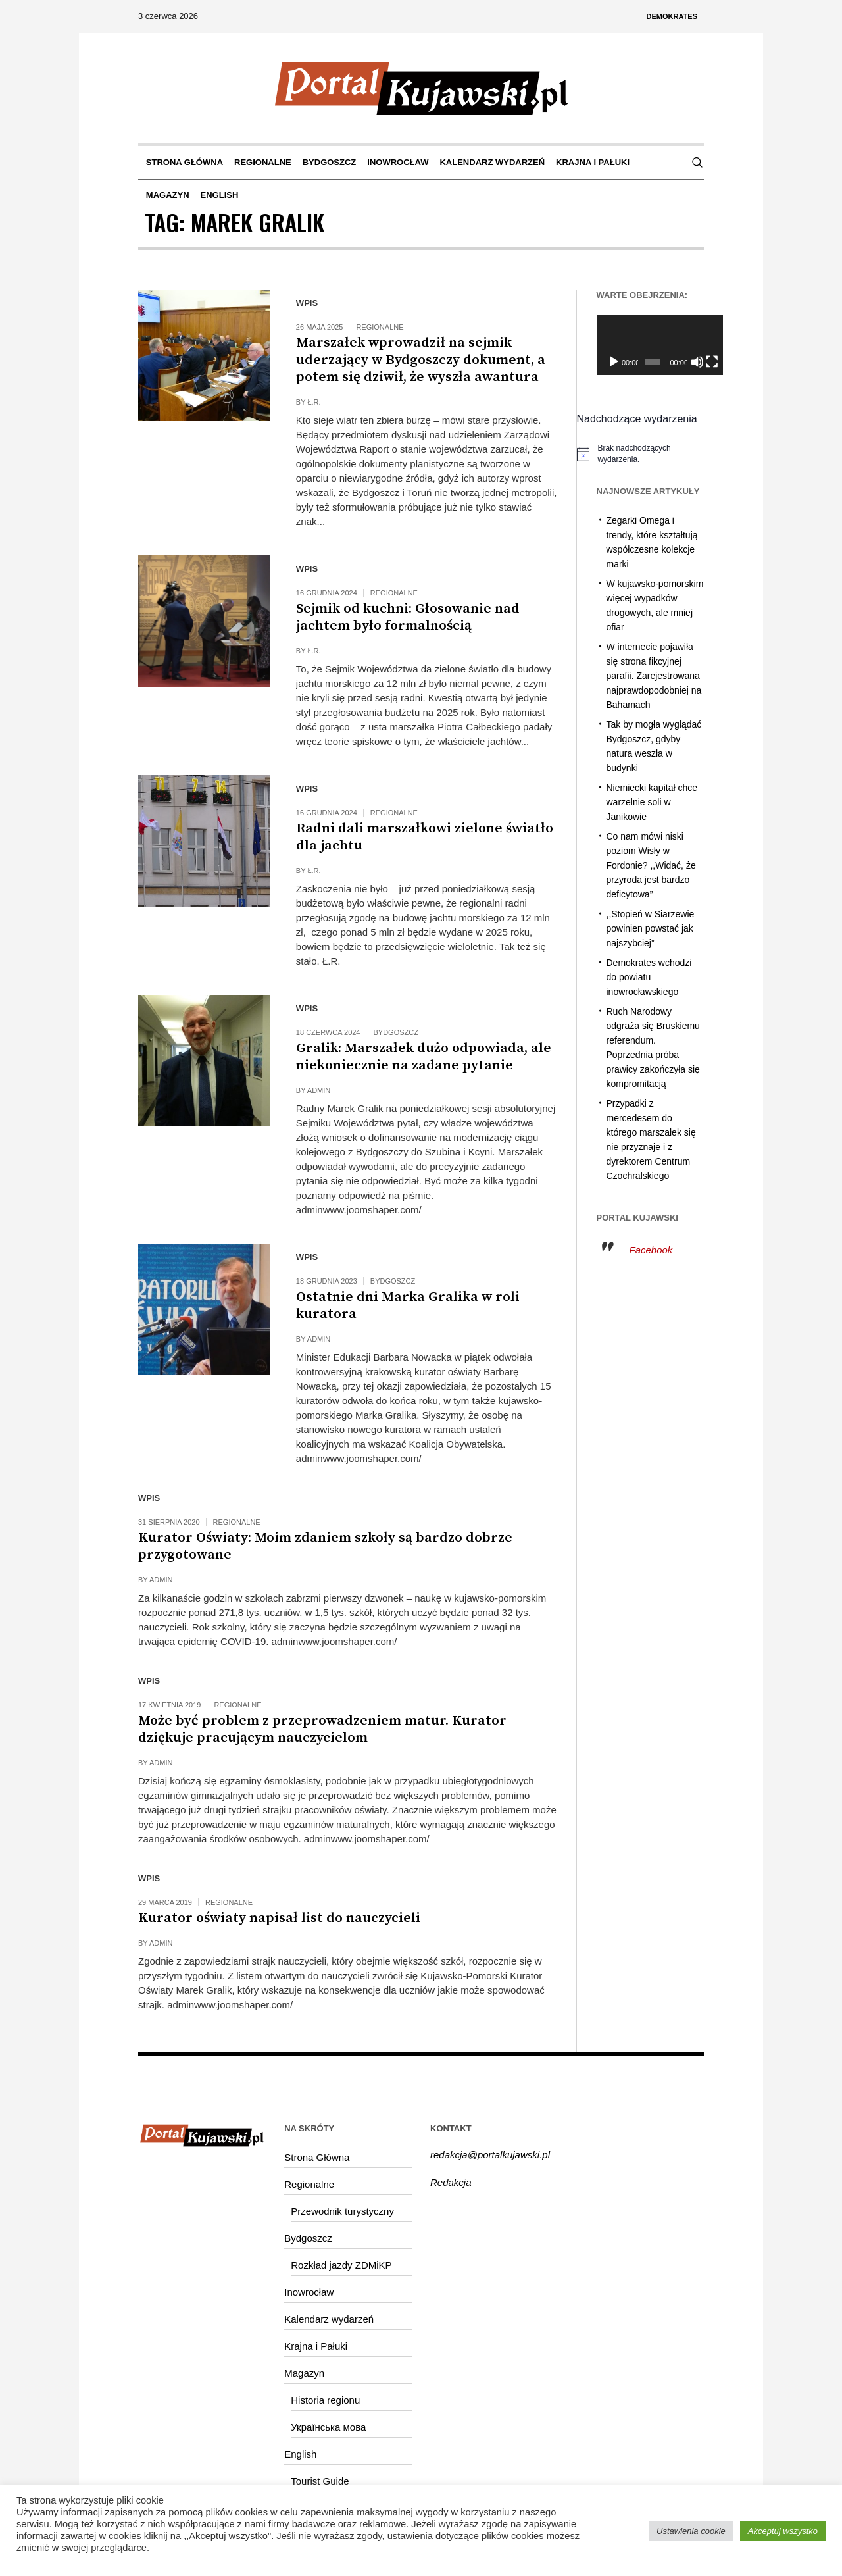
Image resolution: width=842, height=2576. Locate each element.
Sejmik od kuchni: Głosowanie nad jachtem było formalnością (408, 617)
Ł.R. (313, 402)
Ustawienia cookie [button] (691, 2531)
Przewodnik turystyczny (342, 2211)
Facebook (651, 1249)
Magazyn (304, 2373)
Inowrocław (309, 2292)
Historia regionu (325, 2400)
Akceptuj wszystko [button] (783, 2531)
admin (318, 1090)
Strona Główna (316, 2157)
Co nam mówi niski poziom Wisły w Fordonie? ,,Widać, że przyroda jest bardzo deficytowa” (651, 865)
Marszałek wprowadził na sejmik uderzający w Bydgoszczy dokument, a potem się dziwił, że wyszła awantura (420, 360)
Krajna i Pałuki (315, 2346)
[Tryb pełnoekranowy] (696, 361)
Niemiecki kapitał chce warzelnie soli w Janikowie (652, 802)
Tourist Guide (320, 2481)
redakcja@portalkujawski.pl (490, 2154)
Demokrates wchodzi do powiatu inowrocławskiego (649, 977)
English (300, 2454)
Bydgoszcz (395, 1032)
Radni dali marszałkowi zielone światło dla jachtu (424, 837)
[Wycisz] (683, 361)
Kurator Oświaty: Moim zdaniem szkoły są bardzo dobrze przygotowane (325, 1546)
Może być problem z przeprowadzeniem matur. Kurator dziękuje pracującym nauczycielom (322, 1729)
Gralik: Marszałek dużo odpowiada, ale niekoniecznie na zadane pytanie (423, 1057)
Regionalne (379, 327)
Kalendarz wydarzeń (329, 2319)
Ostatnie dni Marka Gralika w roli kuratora (408, 1305)
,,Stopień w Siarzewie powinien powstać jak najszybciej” (651, 928)
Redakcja (451, 2182)
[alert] (641, 454)
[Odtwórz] (613, 361)
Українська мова (328, 2427)
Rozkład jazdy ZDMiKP (341, 2265)
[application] (651, 345)
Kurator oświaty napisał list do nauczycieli (279, 1918)
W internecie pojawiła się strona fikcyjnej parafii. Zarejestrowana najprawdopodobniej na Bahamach (654, 676)
